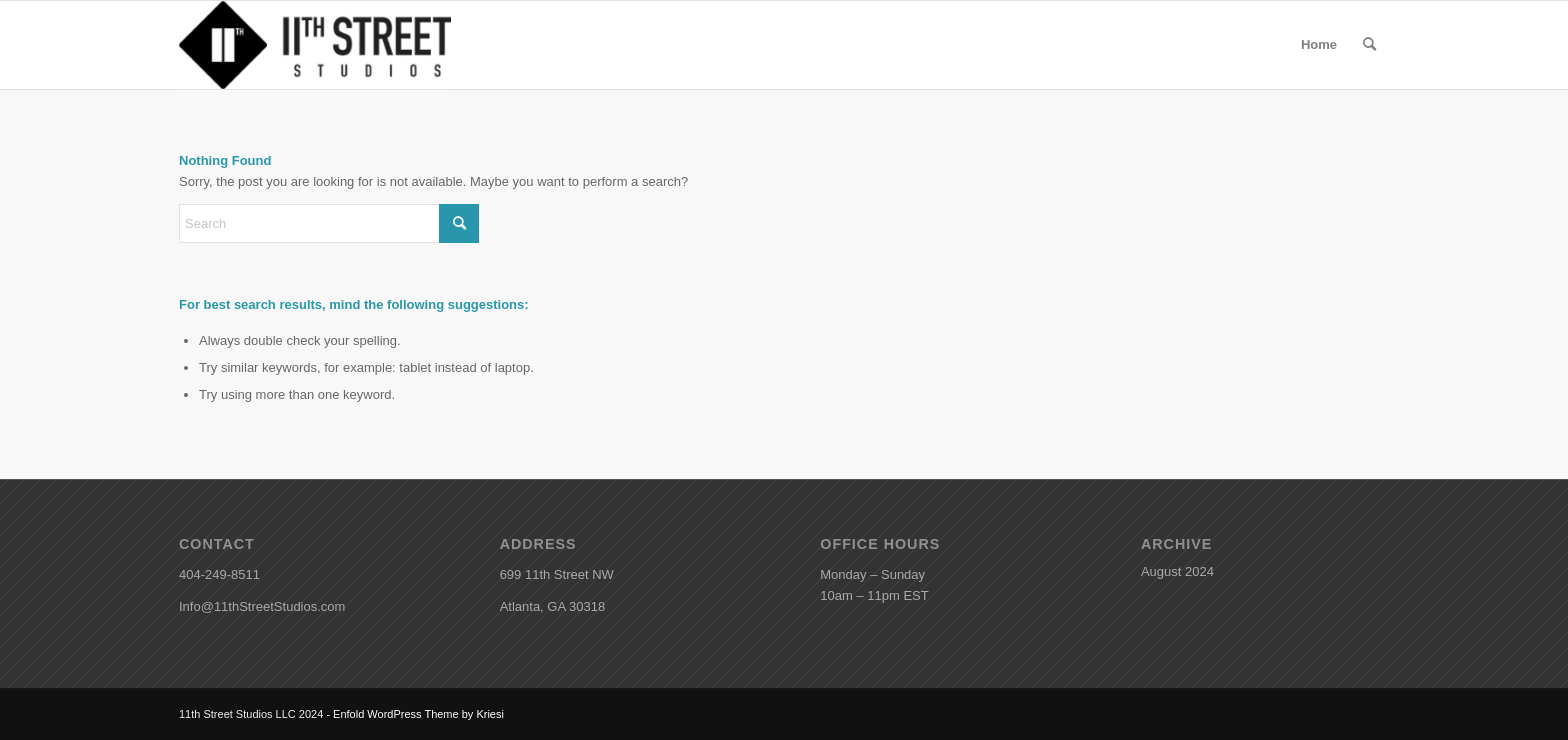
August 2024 (1177, 571)
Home (1319, 44)
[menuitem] (1369, 45)
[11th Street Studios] (315, 45)
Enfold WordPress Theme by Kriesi (418, 714)
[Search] (1369, 45)
